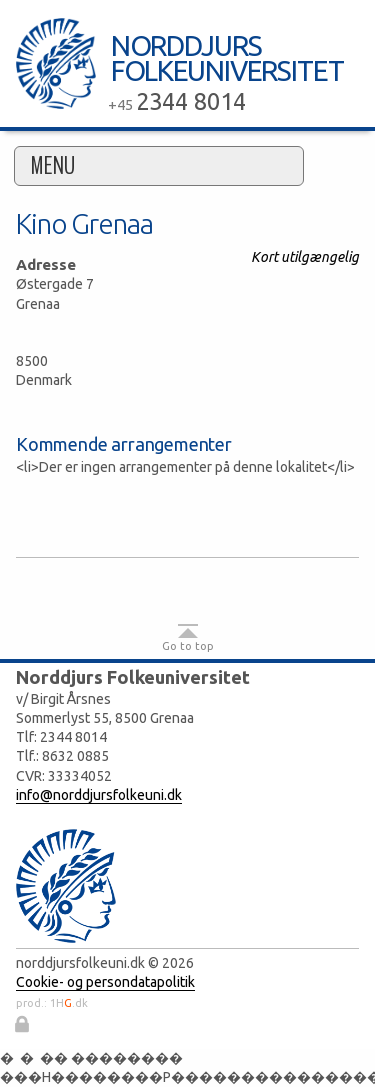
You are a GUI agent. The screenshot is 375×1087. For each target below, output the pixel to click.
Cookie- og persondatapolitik (105, 982)
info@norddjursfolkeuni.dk (99, 795)
